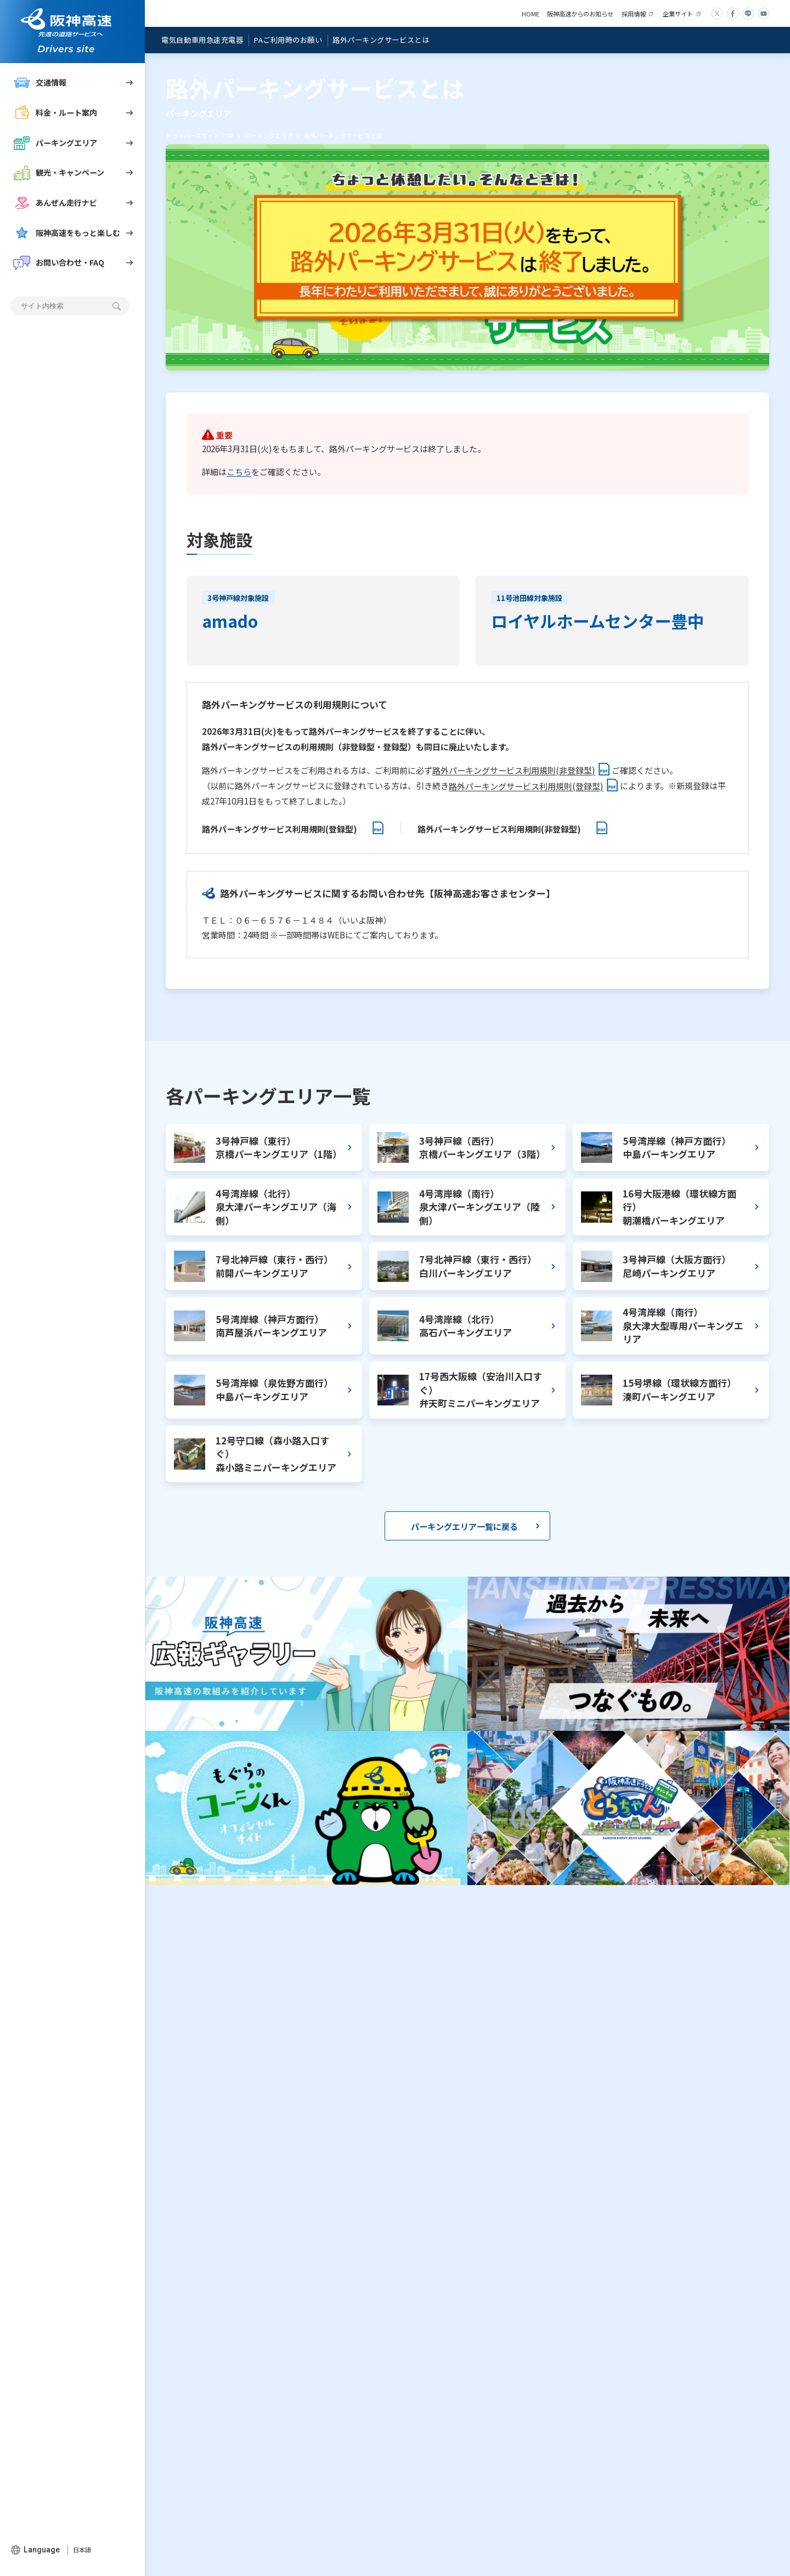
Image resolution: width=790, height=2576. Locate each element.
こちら (239, 471)
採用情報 (634, 13)
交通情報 (40, 83)
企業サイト (678, 13)
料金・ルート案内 (55, 113)
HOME (530, 13)
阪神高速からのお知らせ (580, 13)
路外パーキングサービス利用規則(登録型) (526, 786)
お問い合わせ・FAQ (59, 263)
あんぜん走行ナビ (55, 203)
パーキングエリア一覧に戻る (464, 1526)
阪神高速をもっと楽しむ (67, 232)
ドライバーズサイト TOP (199, 135)
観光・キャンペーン (59, 173)
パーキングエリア (55, 142)
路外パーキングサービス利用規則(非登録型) (513, 770)
